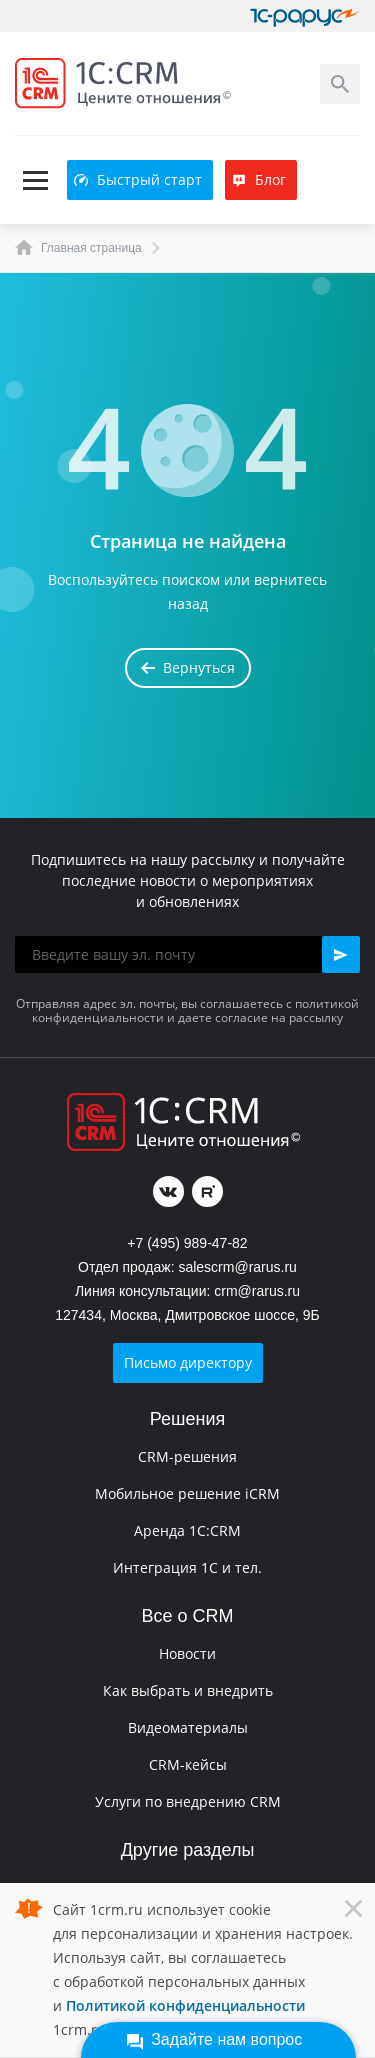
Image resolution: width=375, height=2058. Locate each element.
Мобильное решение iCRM (187, 1493)
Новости (187, 1653)
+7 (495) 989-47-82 (187, 1243)
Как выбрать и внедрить (188, 1690)
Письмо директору (188, 1362)
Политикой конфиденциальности (185, 2005)
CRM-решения (187, 1456)
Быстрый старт (138, 179)
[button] (341, 954)
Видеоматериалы (188, 1727)
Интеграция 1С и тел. (187, 1567)
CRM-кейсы (188, 1764)
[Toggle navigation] (35, 180)
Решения (187, 1419)
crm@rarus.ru (257, 1291)
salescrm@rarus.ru (237, 1267)
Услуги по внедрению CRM (188, 1801)
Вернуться (188, 667)
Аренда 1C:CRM (187, 1530)
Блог (259, 179)
